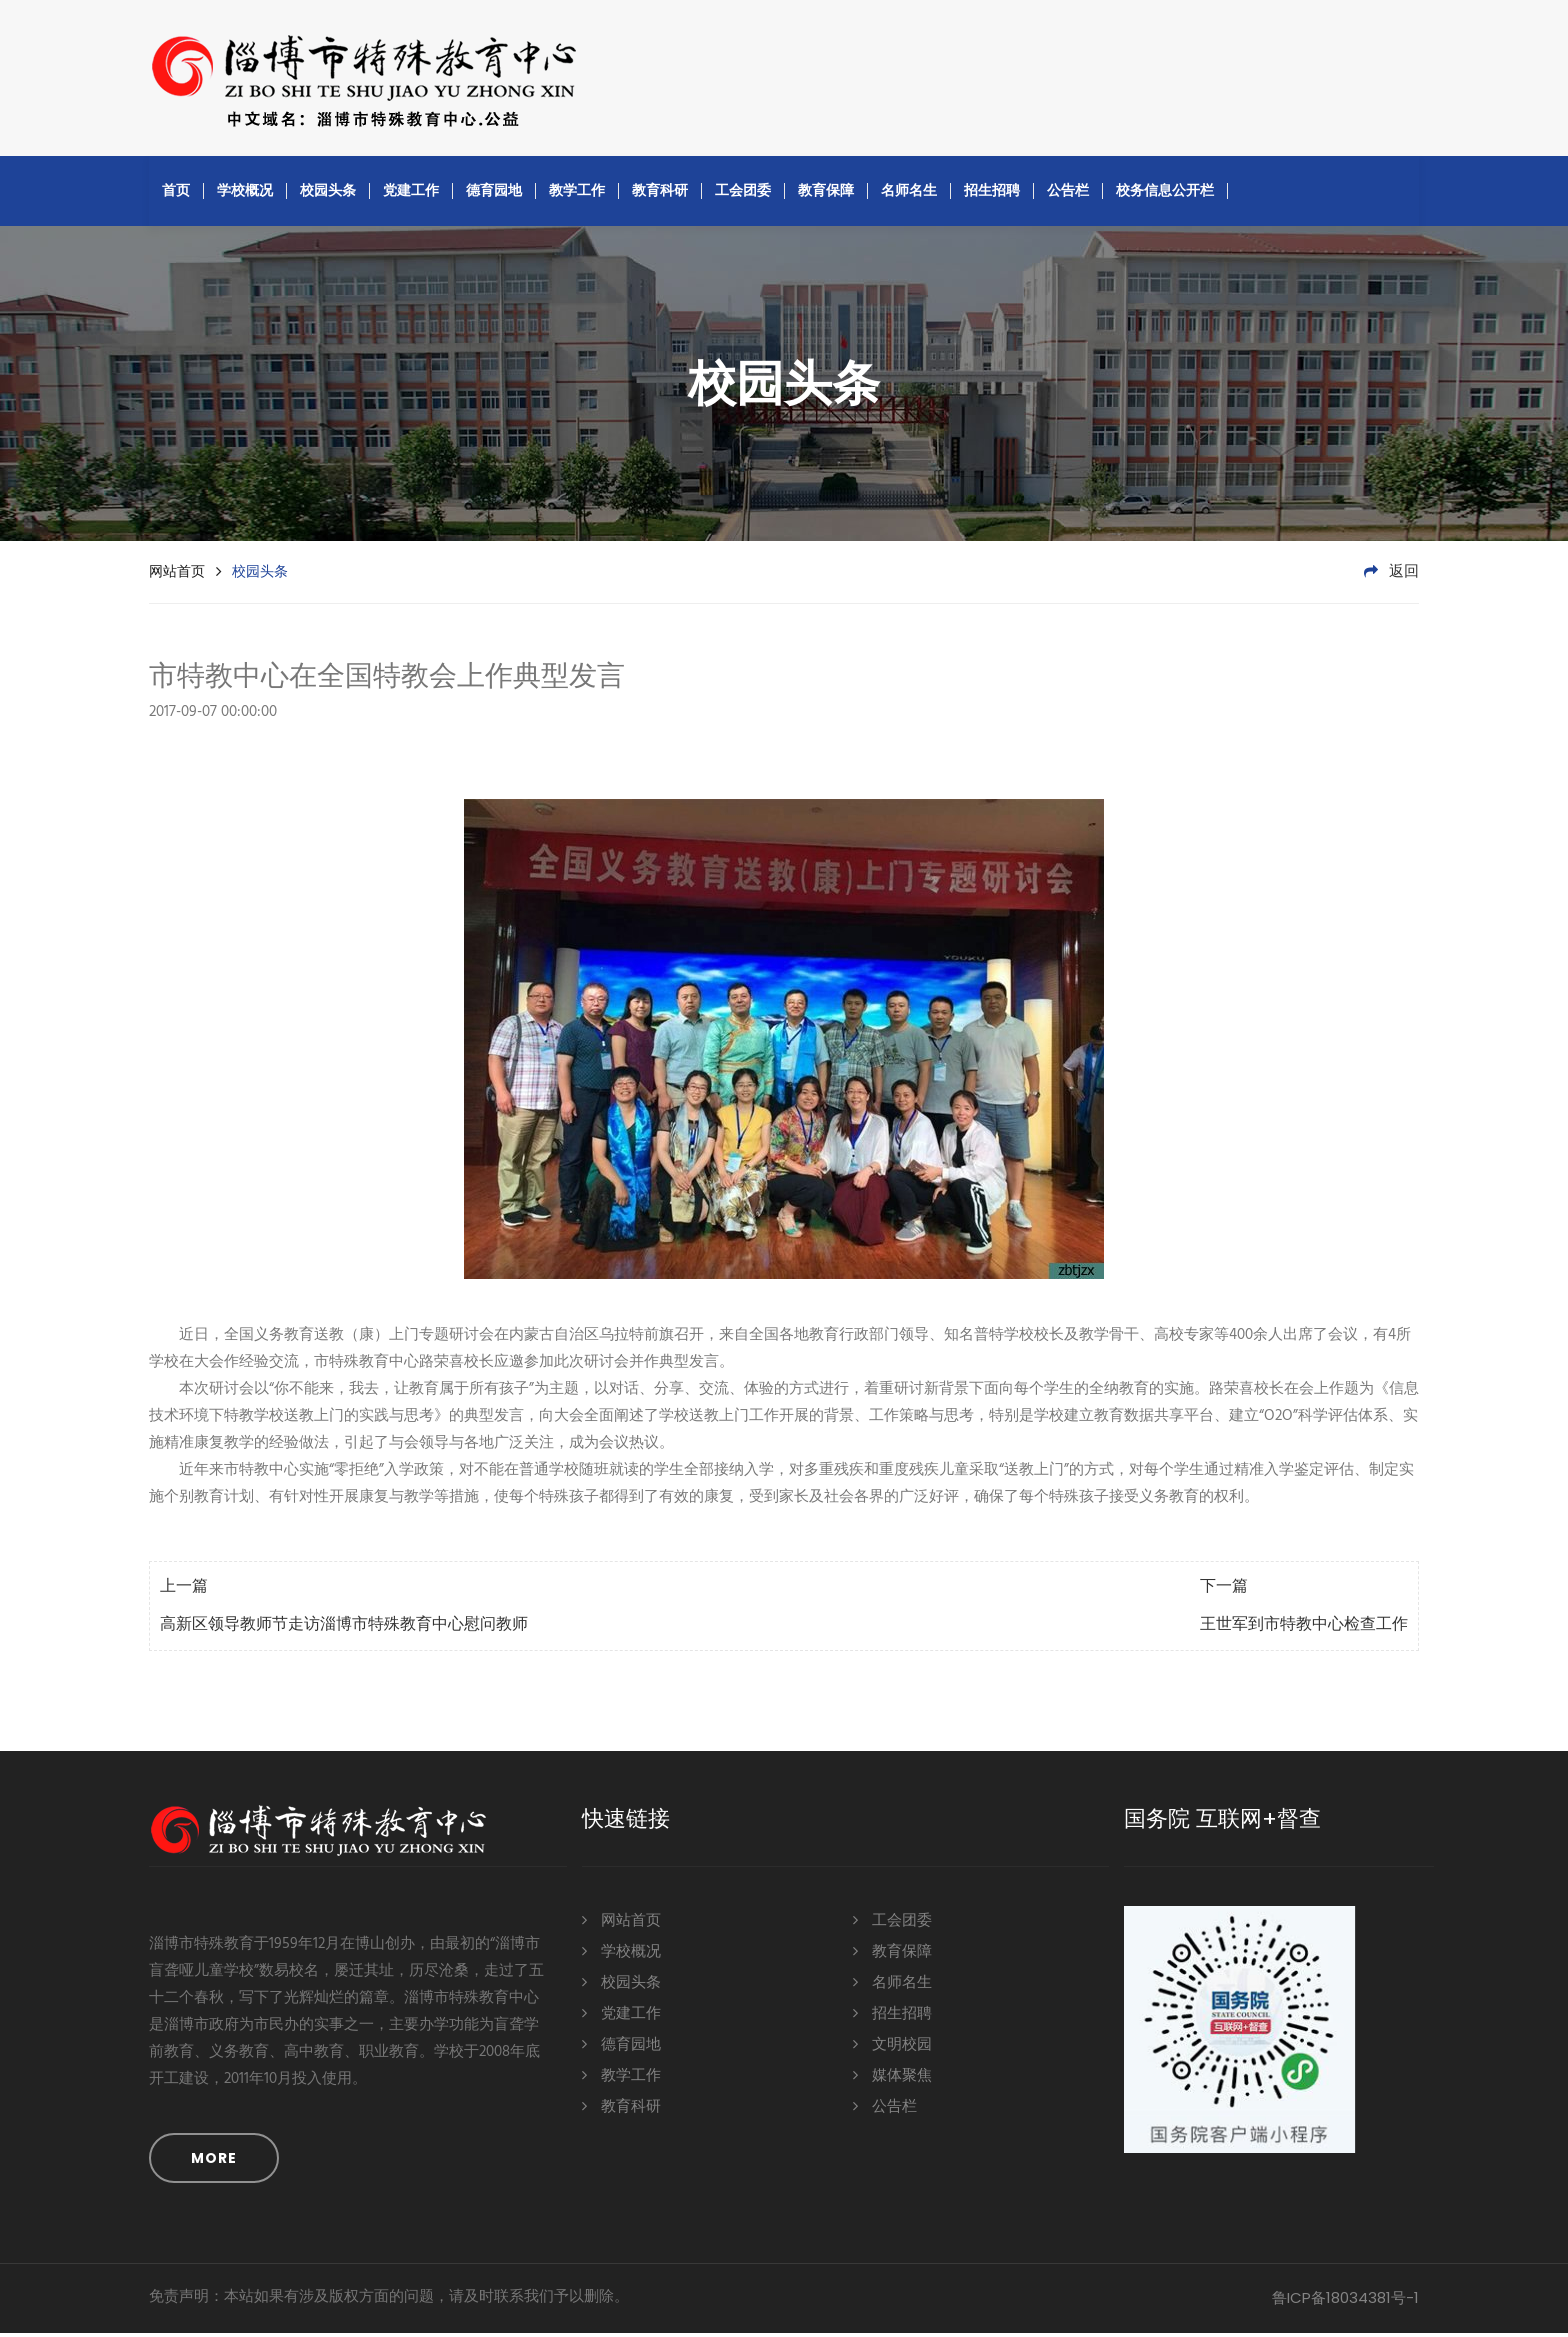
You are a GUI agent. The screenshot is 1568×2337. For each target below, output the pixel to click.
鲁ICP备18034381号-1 (1345, 2301)
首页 (176, 194)
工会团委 (743, 194)
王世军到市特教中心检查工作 (1304, 1629)
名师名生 (909, 194)
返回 (1391, 576)
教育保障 (826, 194)
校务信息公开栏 (1165, 194)
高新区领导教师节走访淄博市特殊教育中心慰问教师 (344, 1629)
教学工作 (577, 194)
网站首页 (177, 575)
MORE (214, 2162)
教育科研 (660, 194)
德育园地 (494, 194)
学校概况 (245, 194)
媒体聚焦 (892, 2078)
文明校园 (892, 2047)
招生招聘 (992, 194)
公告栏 (1068, 194)
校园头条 (328, 194)
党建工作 (411, 194)
